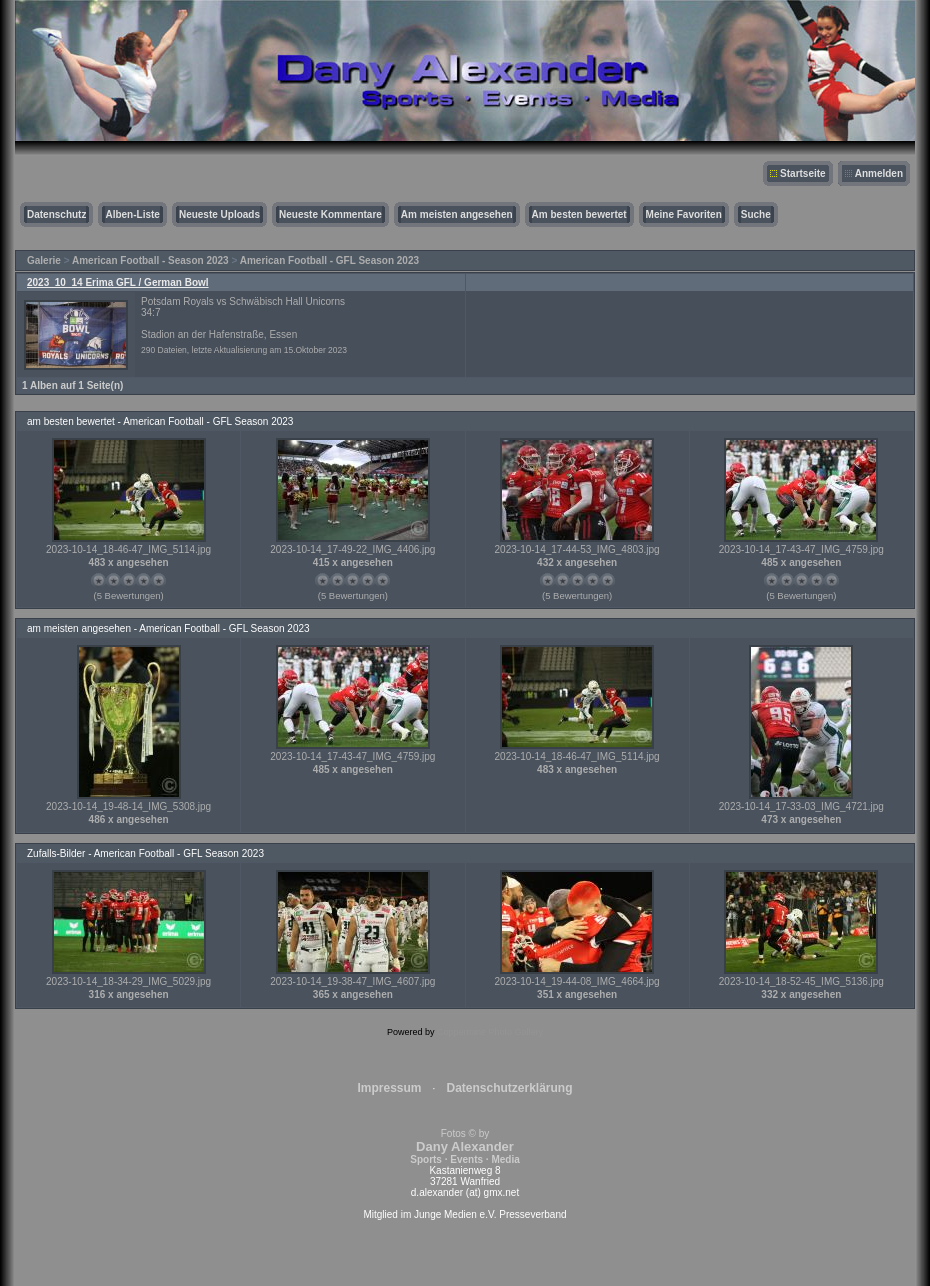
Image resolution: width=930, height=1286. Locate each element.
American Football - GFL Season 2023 (329, 260)
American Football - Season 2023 (150, 260)
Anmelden (879, 173)
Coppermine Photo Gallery (490, 1032)
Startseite (803, 173)
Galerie (44, 260)
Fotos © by (464, 1146)
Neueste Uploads (219, 214)
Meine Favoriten (684, 214)
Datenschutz (56, 214)
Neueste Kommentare (330, 214)
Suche (756, 214)
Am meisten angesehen (457, 214)
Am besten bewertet (579, 214)
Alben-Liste (132, 214)
